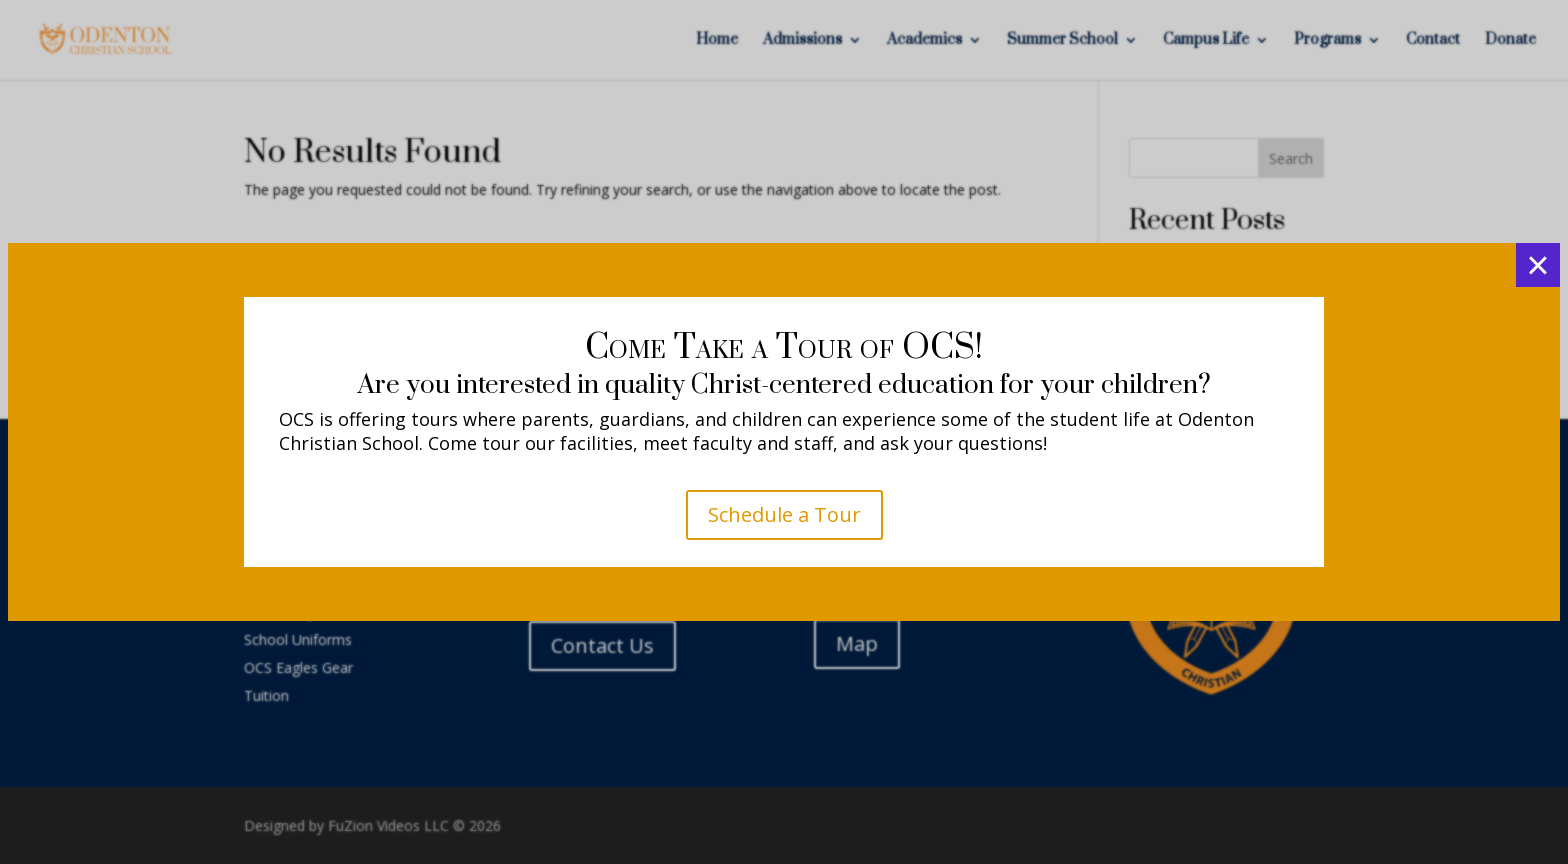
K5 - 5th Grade (784, 600)
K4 (784, 520)
